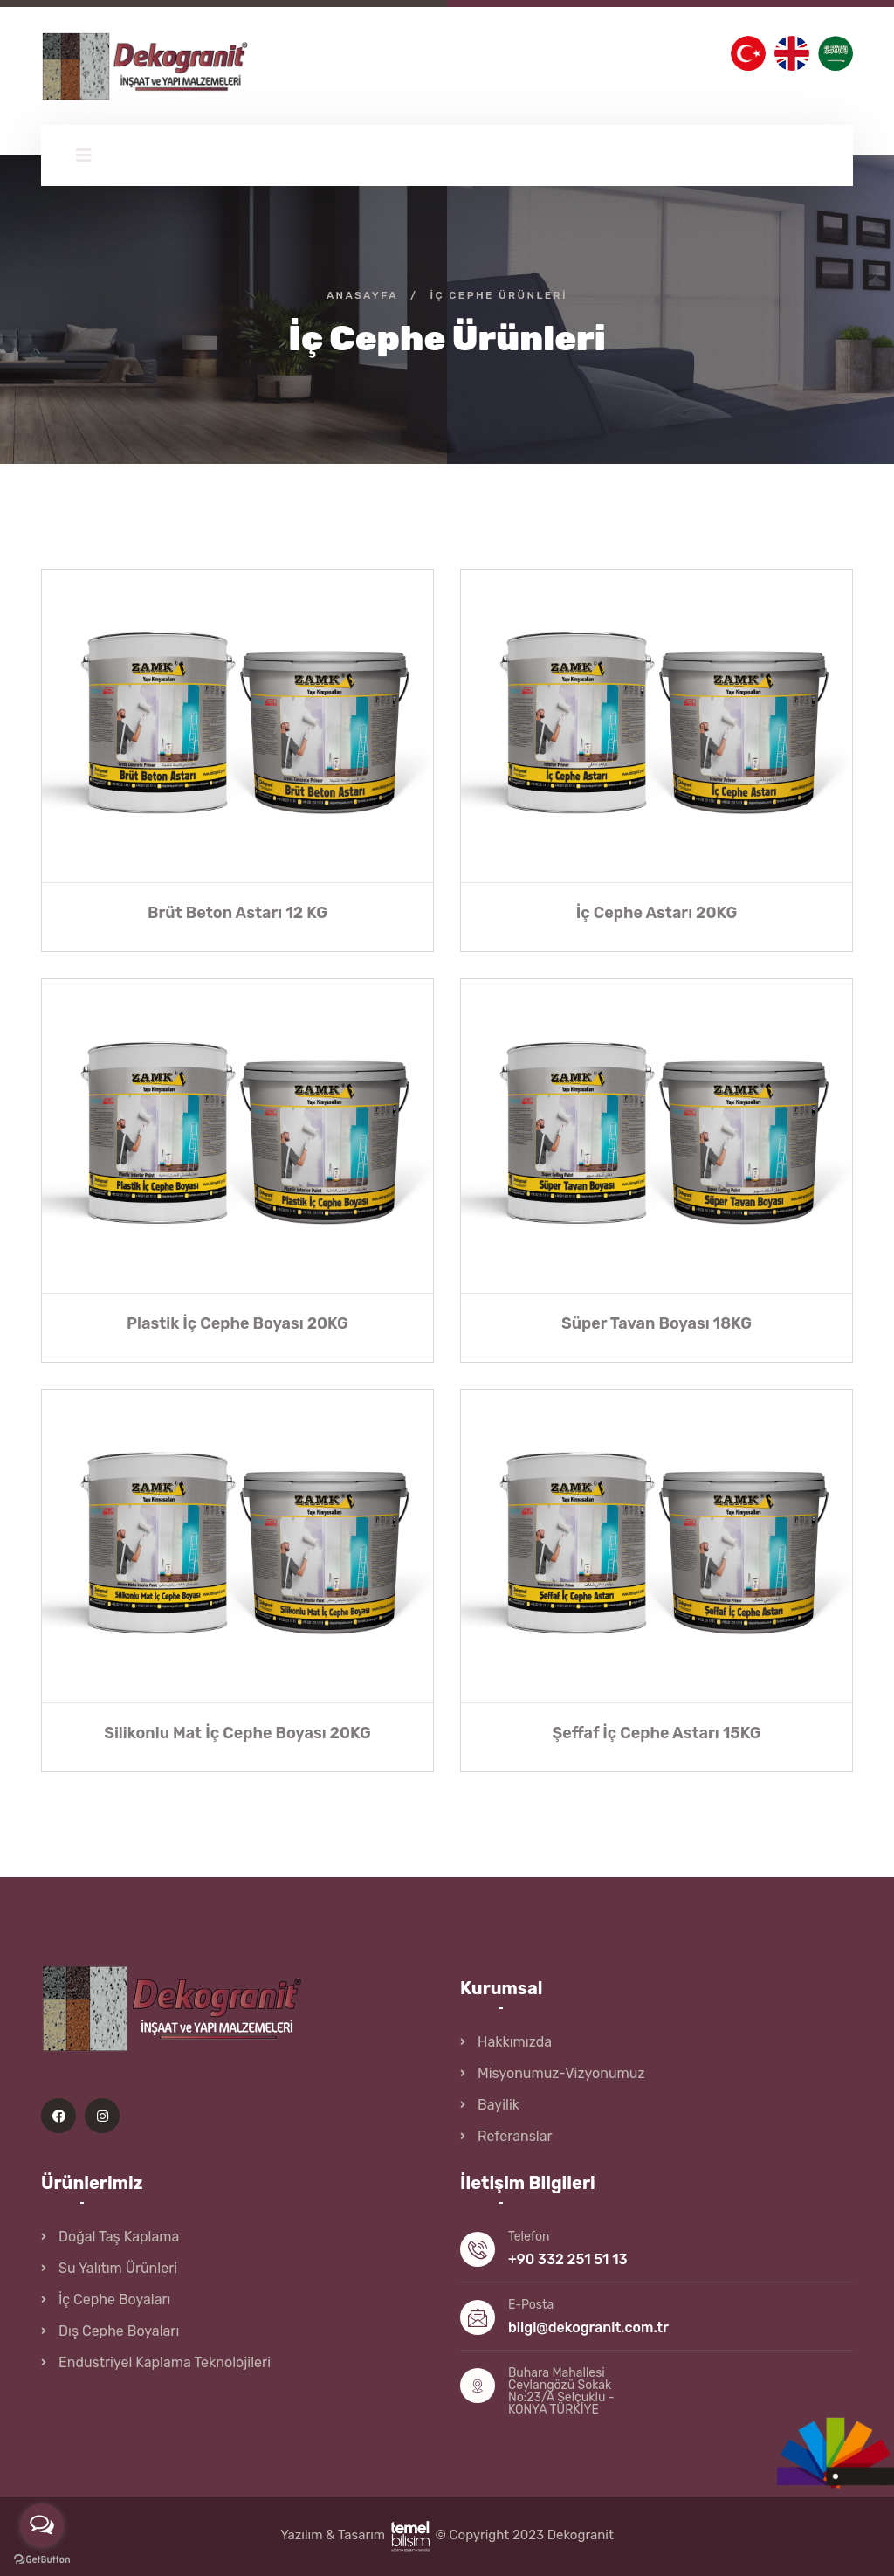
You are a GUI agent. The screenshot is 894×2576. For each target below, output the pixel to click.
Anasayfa (362, 295)
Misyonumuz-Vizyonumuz (561, 2073)
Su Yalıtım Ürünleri (117, 2268)
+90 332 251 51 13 (568, 2259)
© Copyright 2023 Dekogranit (524, 2535)
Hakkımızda (515, 2042)
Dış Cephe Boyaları (118, 2331)
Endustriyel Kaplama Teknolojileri (164, 2362)
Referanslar (515, 2136)
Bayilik (498, 2104)
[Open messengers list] (42, 2525)
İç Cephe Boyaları (114, 2299)
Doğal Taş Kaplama (118, 2236)
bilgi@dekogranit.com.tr (588, 2327)
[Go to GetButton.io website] (42, 2558)
